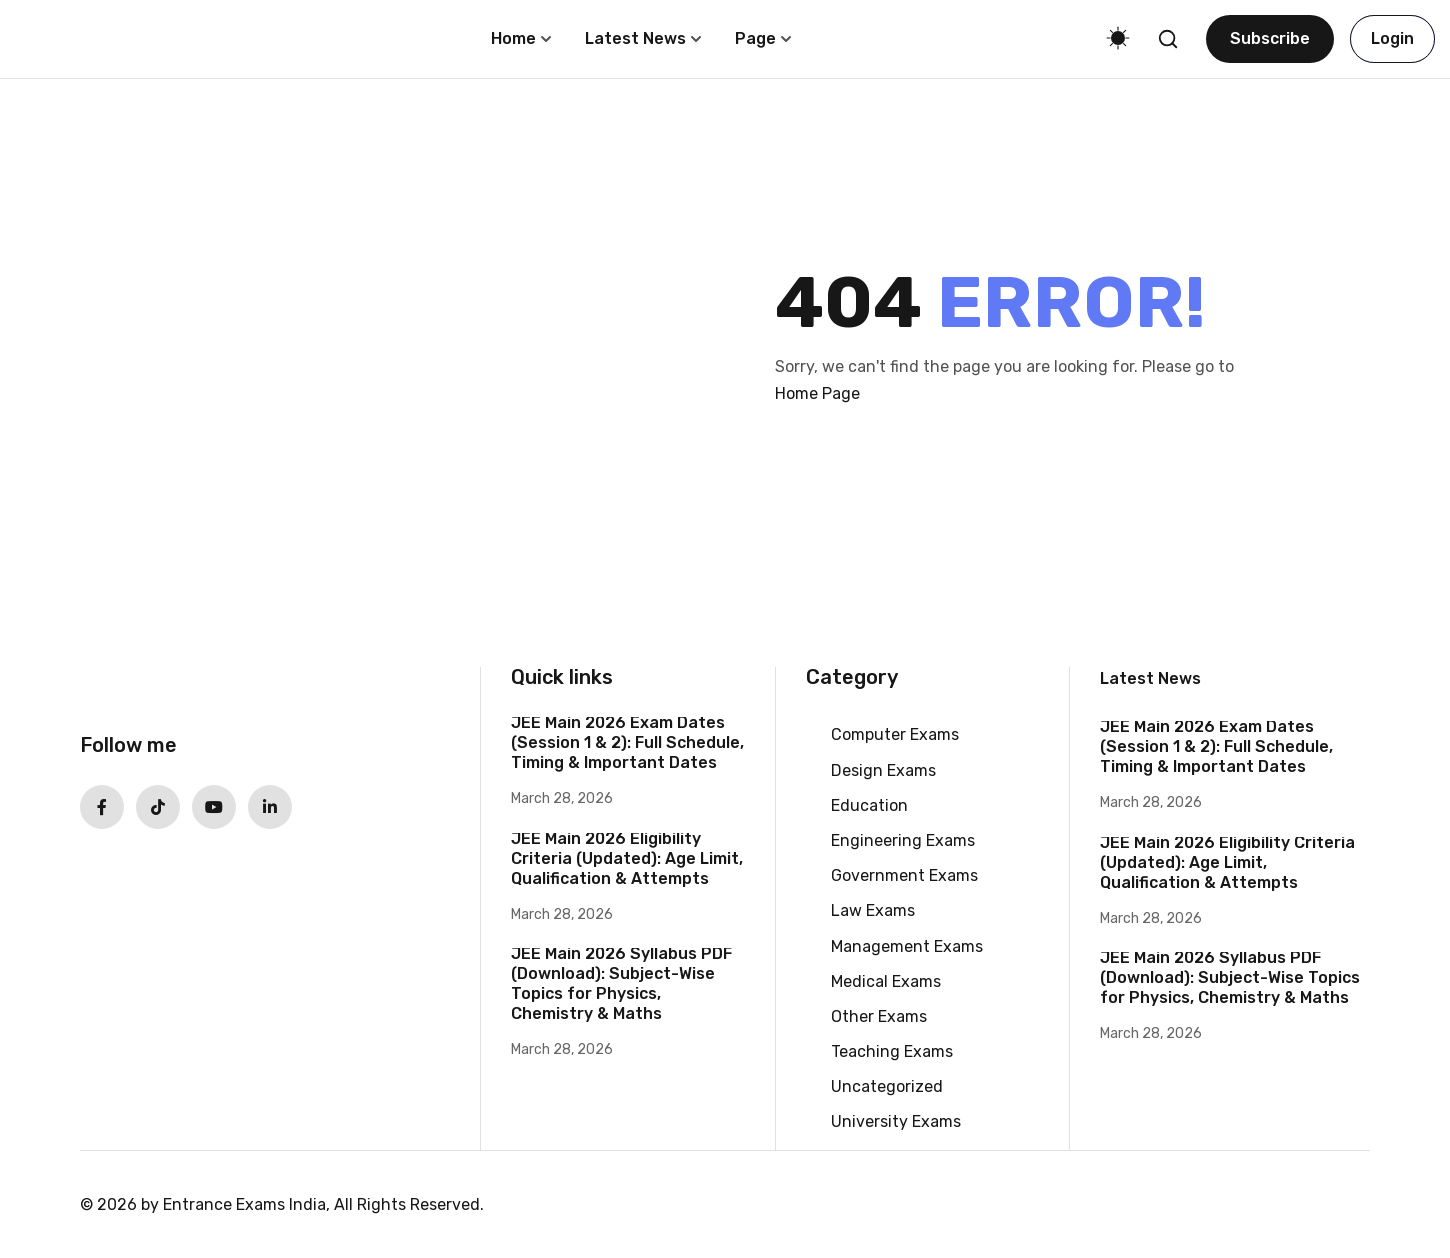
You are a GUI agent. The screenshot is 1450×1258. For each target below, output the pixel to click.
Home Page (817, 393)
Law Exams (873, 910)
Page (755, 38)
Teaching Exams (892, 1051)
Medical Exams (886, 981)
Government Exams (904, 875)
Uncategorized (887, 1086)
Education (869, 805)
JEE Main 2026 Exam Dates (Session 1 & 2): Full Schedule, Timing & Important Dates (627, 742)
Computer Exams (895, 734)
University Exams (896, 1121)
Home (513, 38)
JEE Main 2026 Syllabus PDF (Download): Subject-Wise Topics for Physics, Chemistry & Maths (621, 983)
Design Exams (883, 770)
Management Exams (907, 946)
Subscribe (1270, 38)
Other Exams (879, 1016)
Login (1392, 38)
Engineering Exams (903, 840)
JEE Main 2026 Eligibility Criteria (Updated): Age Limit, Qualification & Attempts (627, 858)
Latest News (635, 38)
